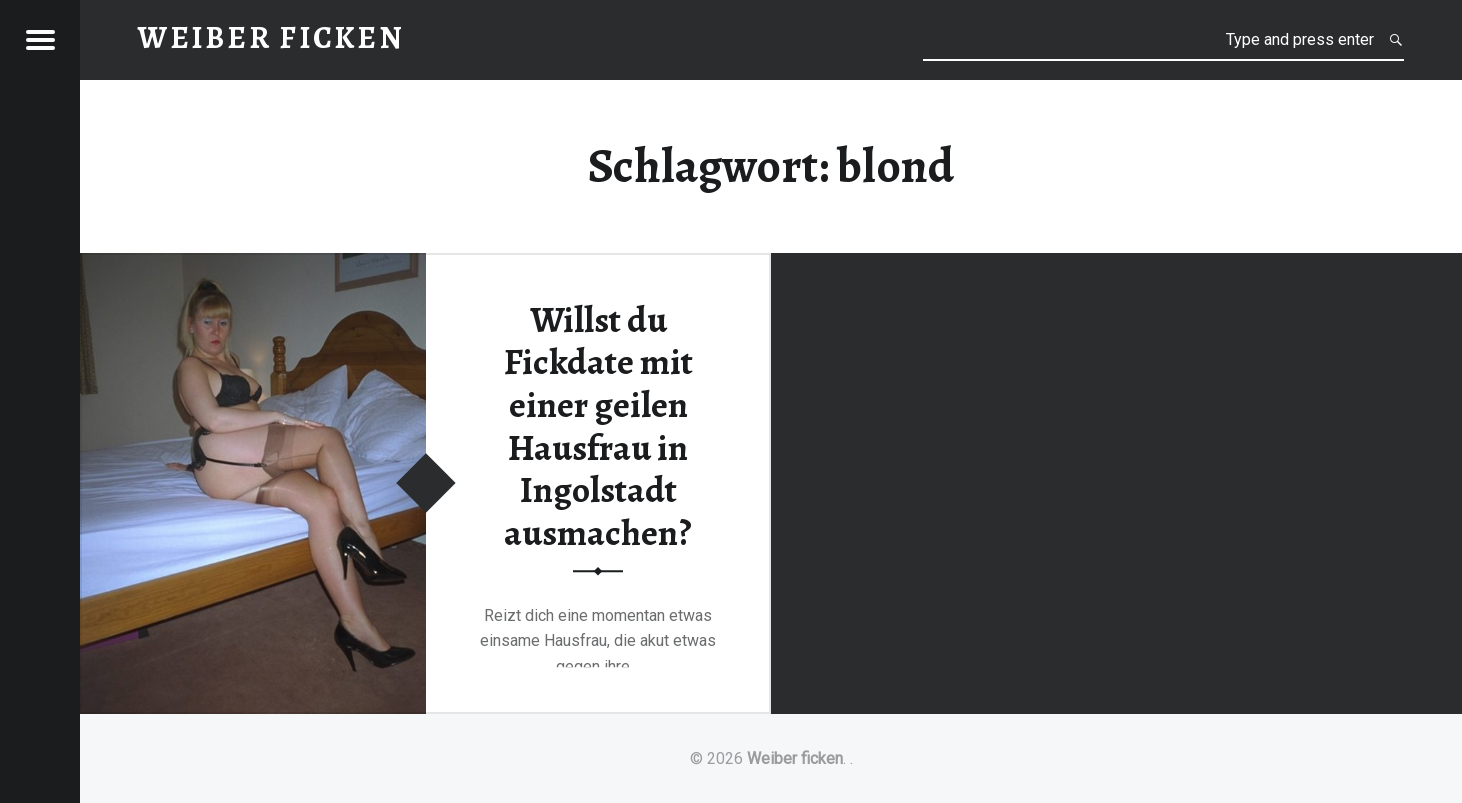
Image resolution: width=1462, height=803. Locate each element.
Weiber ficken (795, 758)
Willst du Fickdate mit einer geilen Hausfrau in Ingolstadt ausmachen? (598, 426)
